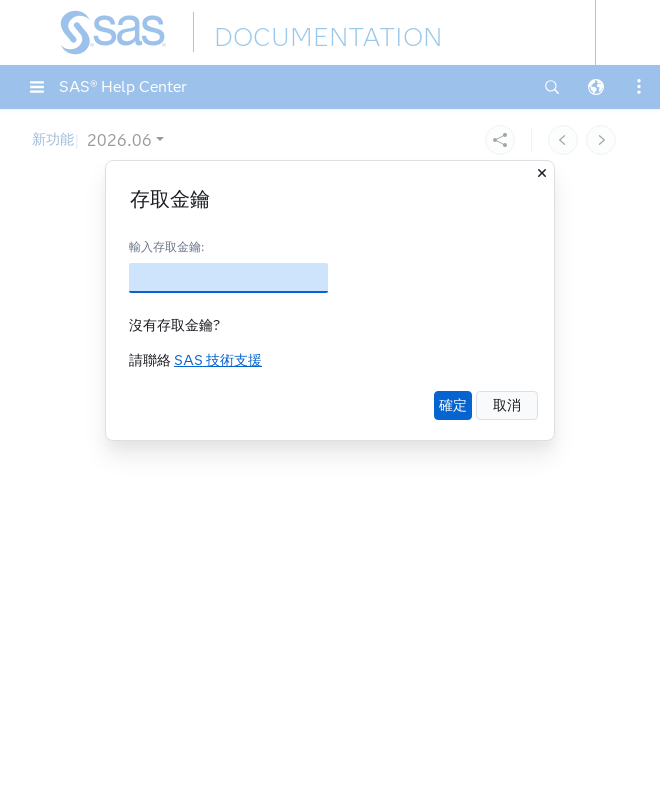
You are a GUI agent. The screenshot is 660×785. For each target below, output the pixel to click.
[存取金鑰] (228, 278)
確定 (453, 405)
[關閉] (542, 173)
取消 (507, 405)
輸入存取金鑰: (166, 246)
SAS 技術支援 (218, 360)
